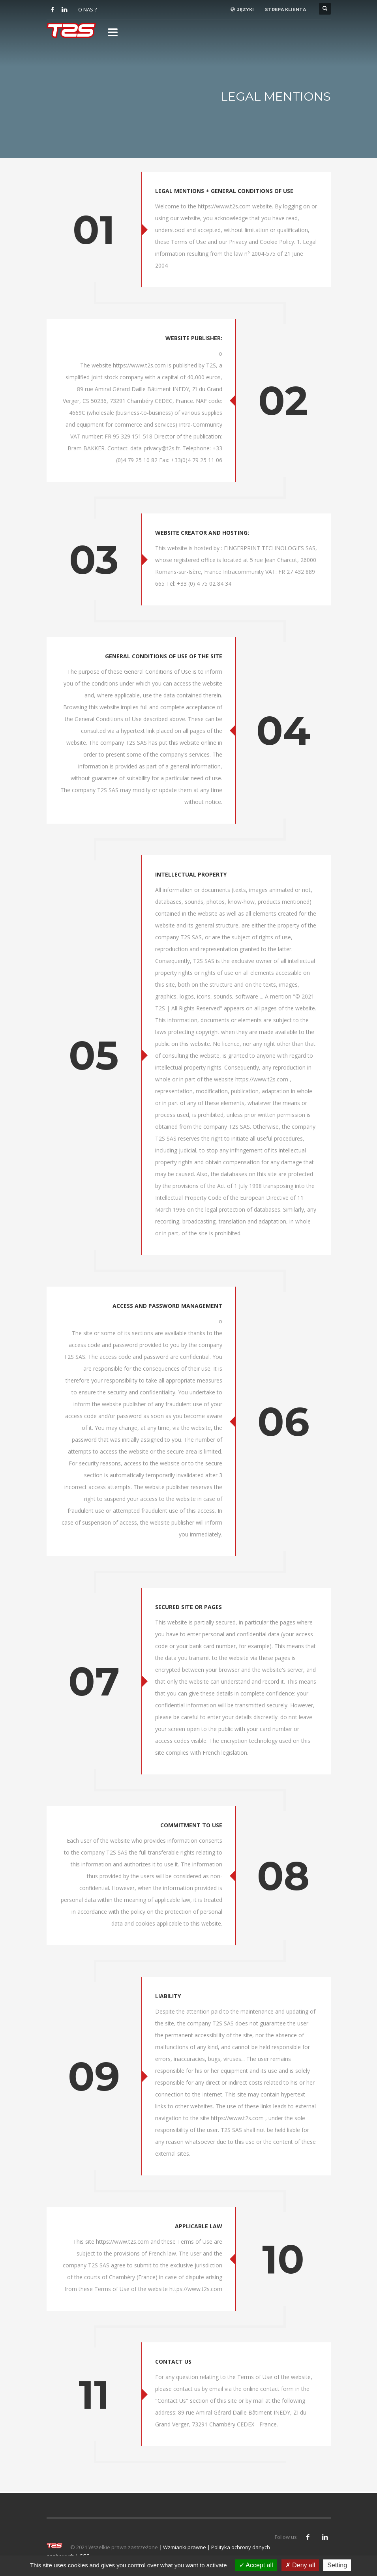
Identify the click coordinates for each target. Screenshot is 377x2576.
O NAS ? (87, 9)
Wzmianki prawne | (187, 2547)
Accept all (256, 2565)
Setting (337, 2565)
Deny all (300, 2565)
